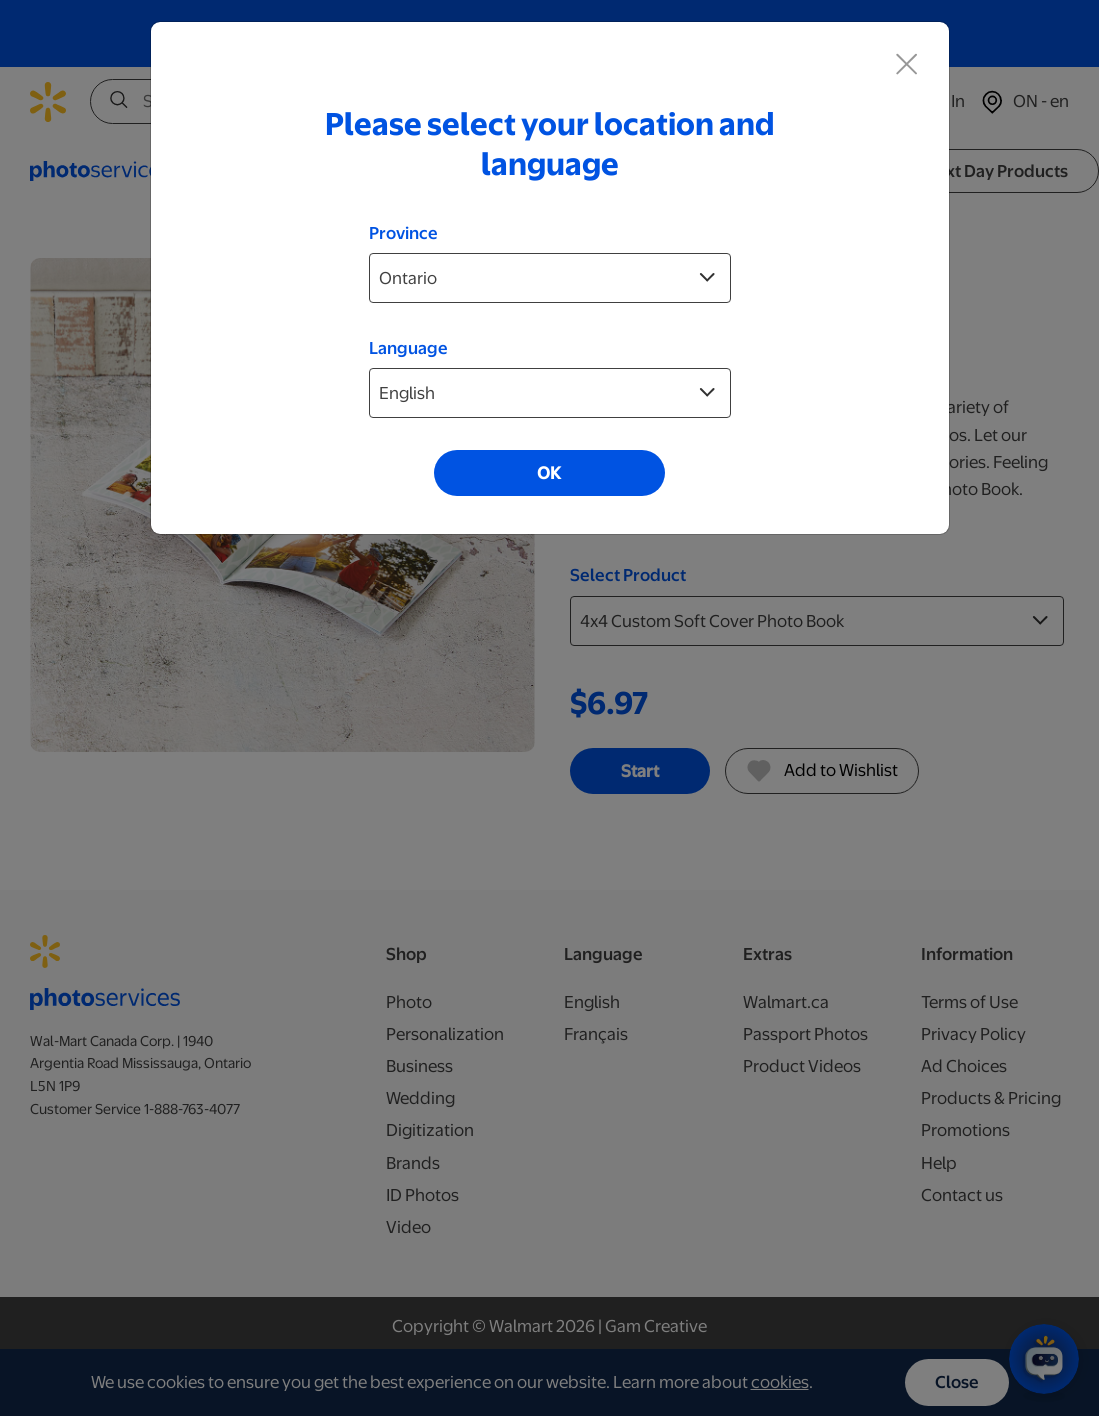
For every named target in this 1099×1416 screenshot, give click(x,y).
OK (549, 473)
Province (403, 233)
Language (408, 348)
